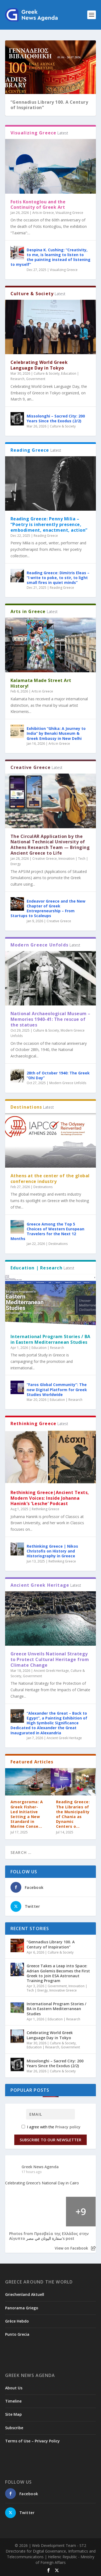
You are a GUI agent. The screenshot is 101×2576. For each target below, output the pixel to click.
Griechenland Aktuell (24, 2294)
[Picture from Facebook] (20, 2212)
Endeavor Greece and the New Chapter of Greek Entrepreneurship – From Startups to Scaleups (48, 908)
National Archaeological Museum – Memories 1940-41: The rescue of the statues (50, 1019)
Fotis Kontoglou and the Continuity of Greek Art (38, 204)
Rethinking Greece (45, 1509)
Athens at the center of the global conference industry (50, 1178)
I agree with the (51, 2126)
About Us (13, 2387)
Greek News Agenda (40, 2166)
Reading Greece (46, 535)
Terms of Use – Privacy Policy (32, 2440)
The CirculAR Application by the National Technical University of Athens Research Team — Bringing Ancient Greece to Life (50, 844)
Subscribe (14, 2427)
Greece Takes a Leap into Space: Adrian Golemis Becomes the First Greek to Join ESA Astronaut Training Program (58, 1973)
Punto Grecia (17, 2334)
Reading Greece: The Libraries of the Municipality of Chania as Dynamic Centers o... (73, 1814)
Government (35, 379)
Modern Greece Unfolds (67, 1083)
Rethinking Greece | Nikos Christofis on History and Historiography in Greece (52, 1551)
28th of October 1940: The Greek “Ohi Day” (58, 1075)
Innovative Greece (63, 1990)
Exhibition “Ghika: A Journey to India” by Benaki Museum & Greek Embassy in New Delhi (56, 733)
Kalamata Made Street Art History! (41, 683)
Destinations (43, 1187)
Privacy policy (68, 2126)
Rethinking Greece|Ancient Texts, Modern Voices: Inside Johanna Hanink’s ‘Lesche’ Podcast (50, 1498)
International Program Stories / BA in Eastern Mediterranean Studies (50, 1339)
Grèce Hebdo (17, 2321)
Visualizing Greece (69, 212)
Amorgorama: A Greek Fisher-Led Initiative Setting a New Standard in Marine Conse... (27, 1814)
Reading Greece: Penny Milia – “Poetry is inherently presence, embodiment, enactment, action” (49, 524)
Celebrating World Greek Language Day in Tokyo (39, 365)
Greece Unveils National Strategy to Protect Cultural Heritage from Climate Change (50, 1659)
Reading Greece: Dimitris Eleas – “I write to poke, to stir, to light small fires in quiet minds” (58, 577)
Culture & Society (47, 373)
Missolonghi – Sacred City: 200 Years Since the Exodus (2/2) (56, 418)
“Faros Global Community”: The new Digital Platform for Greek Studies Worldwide (57, 1389)
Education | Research (48, 1347)
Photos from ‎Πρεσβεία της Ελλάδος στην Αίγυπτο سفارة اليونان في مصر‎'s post (49, 2236)
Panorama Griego (21, 2307)
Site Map (13, 2414)
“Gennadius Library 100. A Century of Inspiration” (49, 105)
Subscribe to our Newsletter (50, 2139)
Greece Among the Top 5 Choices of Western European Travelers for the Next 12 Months (47, 1231)
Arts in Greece (43, 212)
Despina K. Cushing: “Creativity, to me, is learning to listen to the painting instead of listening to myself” (50, 257)
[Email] (50, 2114)
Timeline (13, 2401)
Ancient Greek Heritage (51, 1670)
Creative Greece (44, 858)
